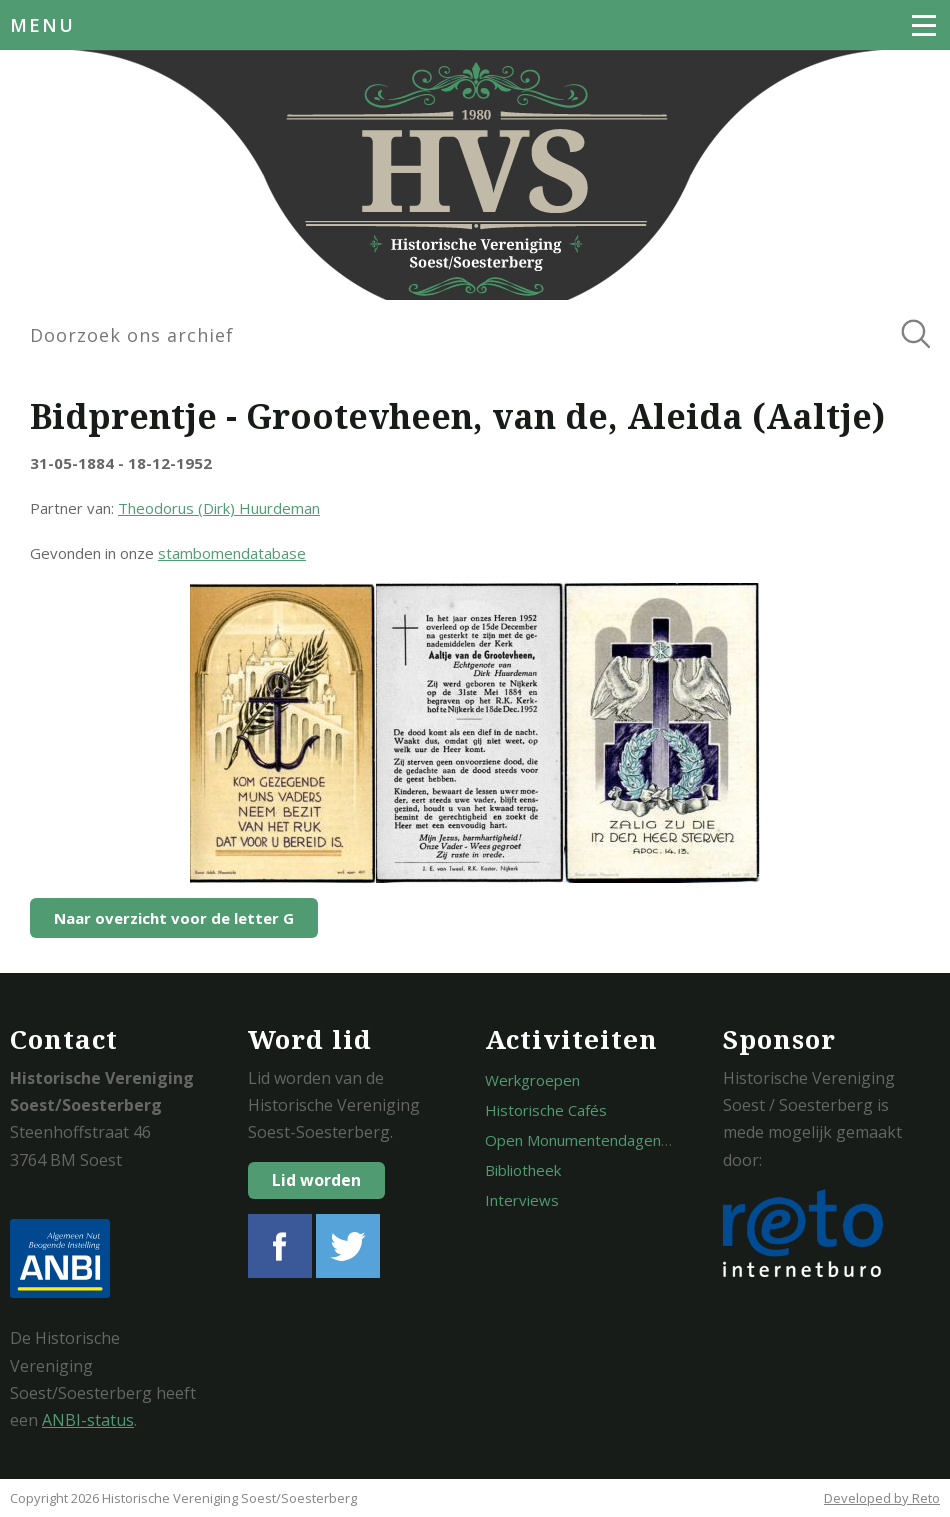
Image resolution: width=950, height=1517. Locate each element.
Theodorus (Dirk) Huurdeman (219, 508)
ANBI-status (88, 1420)
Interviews (522, 1200)
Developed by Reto (882, 1498)
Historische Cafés (546, 1110)
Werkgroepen (532, 1080)
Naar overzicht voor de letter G (174, 918)
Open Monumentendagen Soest (595, 1140)
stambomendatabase (232, 553)
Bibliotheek (523, 1170)
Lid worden (316, 1180)
